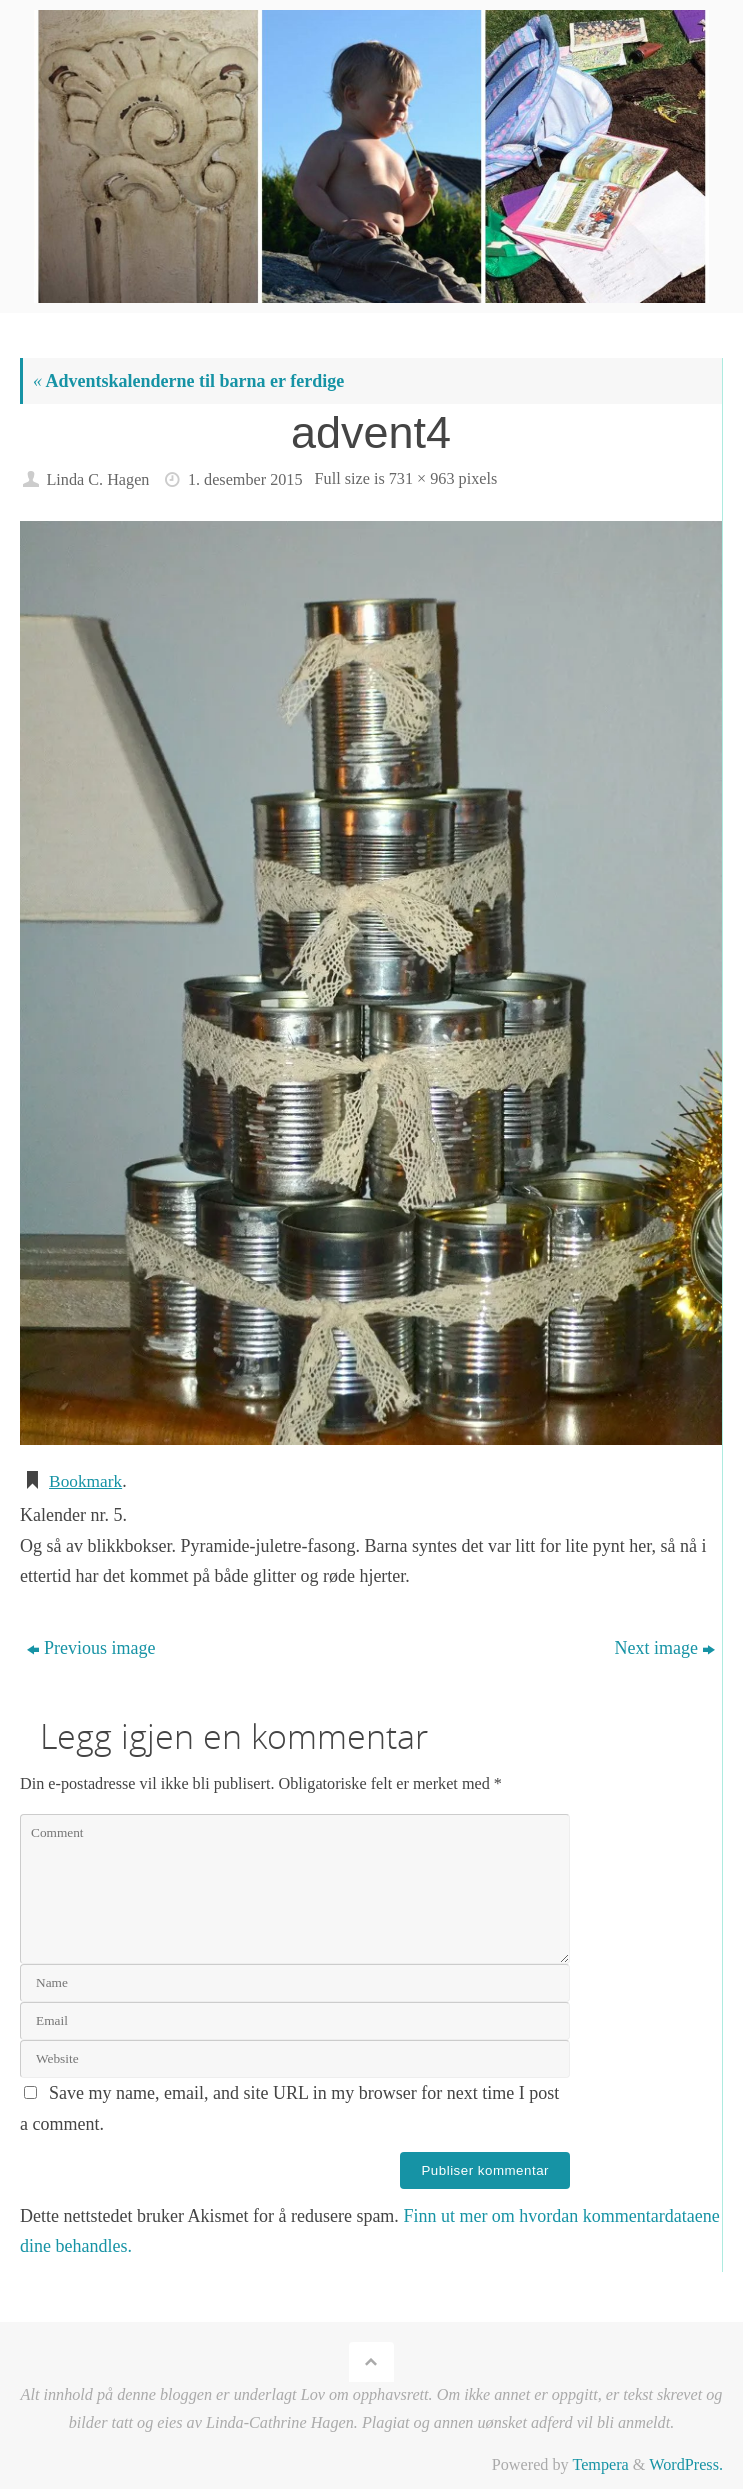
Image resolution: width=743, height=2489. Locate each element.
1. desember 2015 (245, 480)
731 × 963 (422, 479)
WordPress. (686, 2465)
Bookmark (87, 1481)
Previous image (91, 1647)
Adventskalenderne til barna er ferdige (188, 381)
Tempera (600, 2465)
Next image (665, 1647)
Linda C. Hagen (97, 480)
